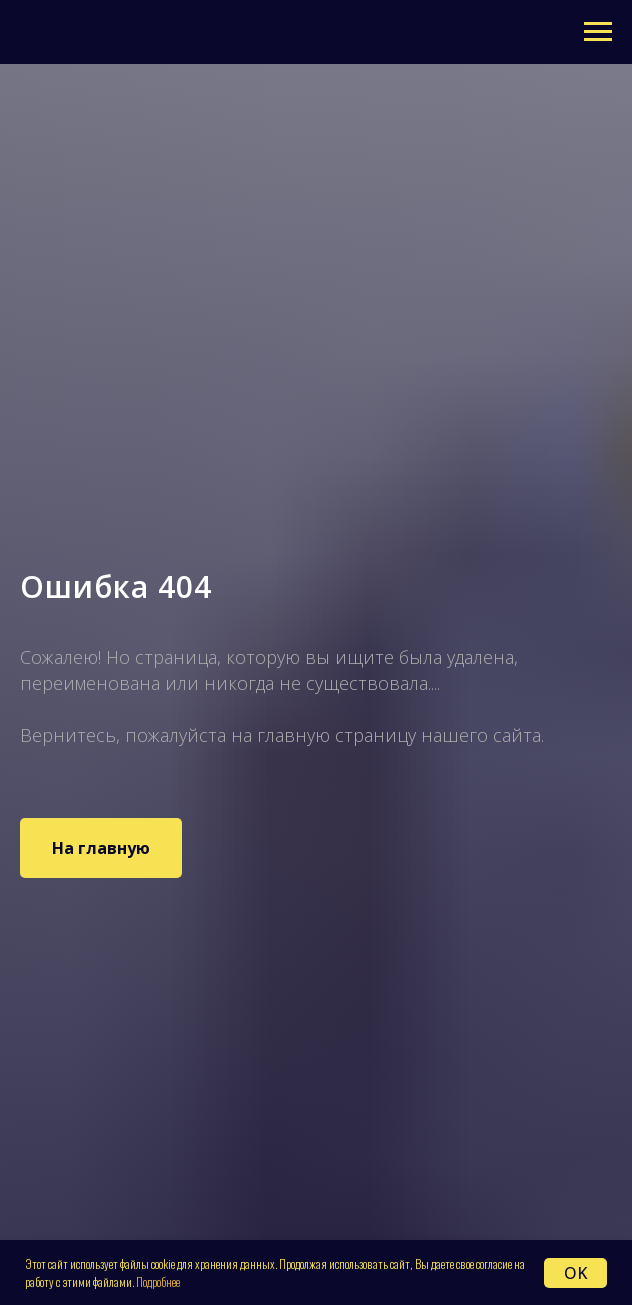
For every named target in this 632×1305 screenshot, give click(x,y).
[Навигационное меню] (598, 32)
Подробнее (158, 1281)
